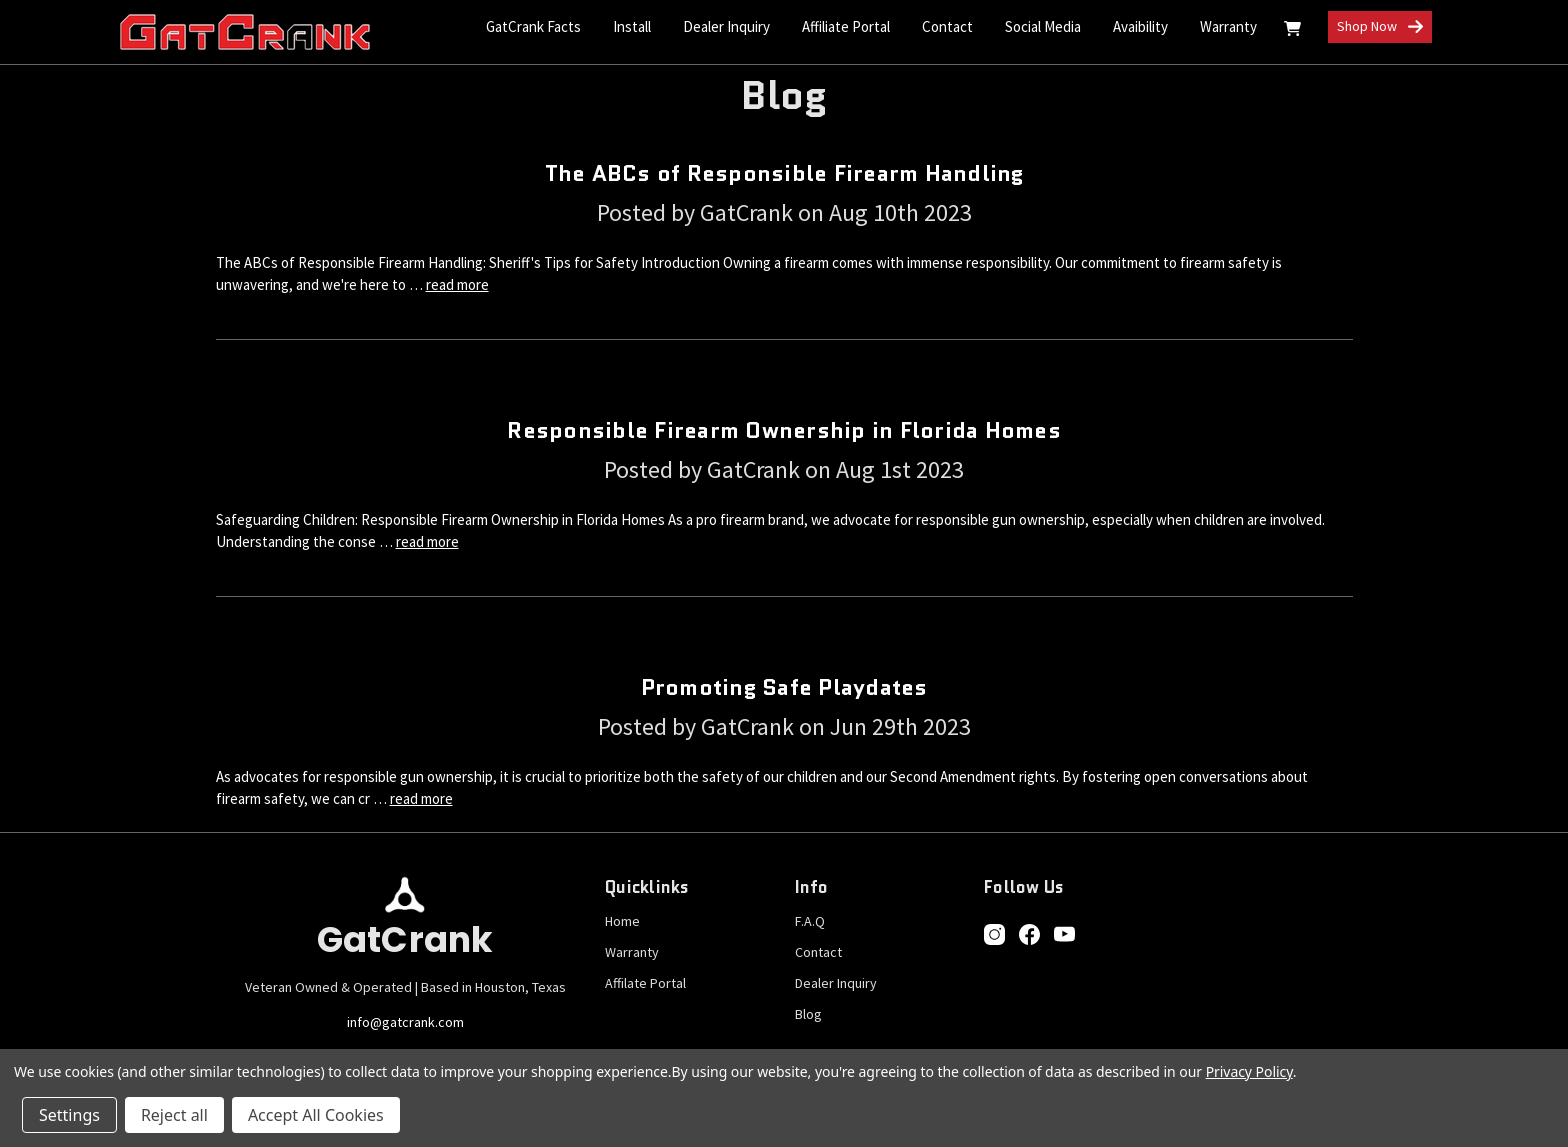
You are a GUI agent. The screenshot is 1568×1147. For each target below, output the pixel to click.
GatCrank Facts (533, 26)
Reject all (174, 1115)
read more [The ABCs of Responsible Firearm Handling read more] (457, 284)
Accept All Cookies (316, 1115)
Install (632, 26)
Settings (69, 1115)
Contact (818, 952)
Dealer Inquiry (726, 26)
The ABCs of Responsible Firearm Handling (784, 173)
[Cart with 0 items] (1292, 31)
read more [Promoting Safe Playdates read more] (421, 798)
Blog (808, 1014)
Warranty (1228, 26)
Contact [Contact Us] (947, 26)
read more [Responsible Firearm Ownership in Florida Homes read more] (427, 541)
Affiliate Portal (846, 26)
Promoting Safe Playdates (784, 687)
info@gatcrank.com (405, 1022)
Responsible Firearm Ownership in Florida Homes (784, 430)
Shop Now (1380, 27)
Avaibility (1140, 26)
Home (622, 921)
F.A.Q (810, 921)
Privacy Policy (1249, 1071)
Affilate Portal (645, 983)
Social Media (1043, 26)
